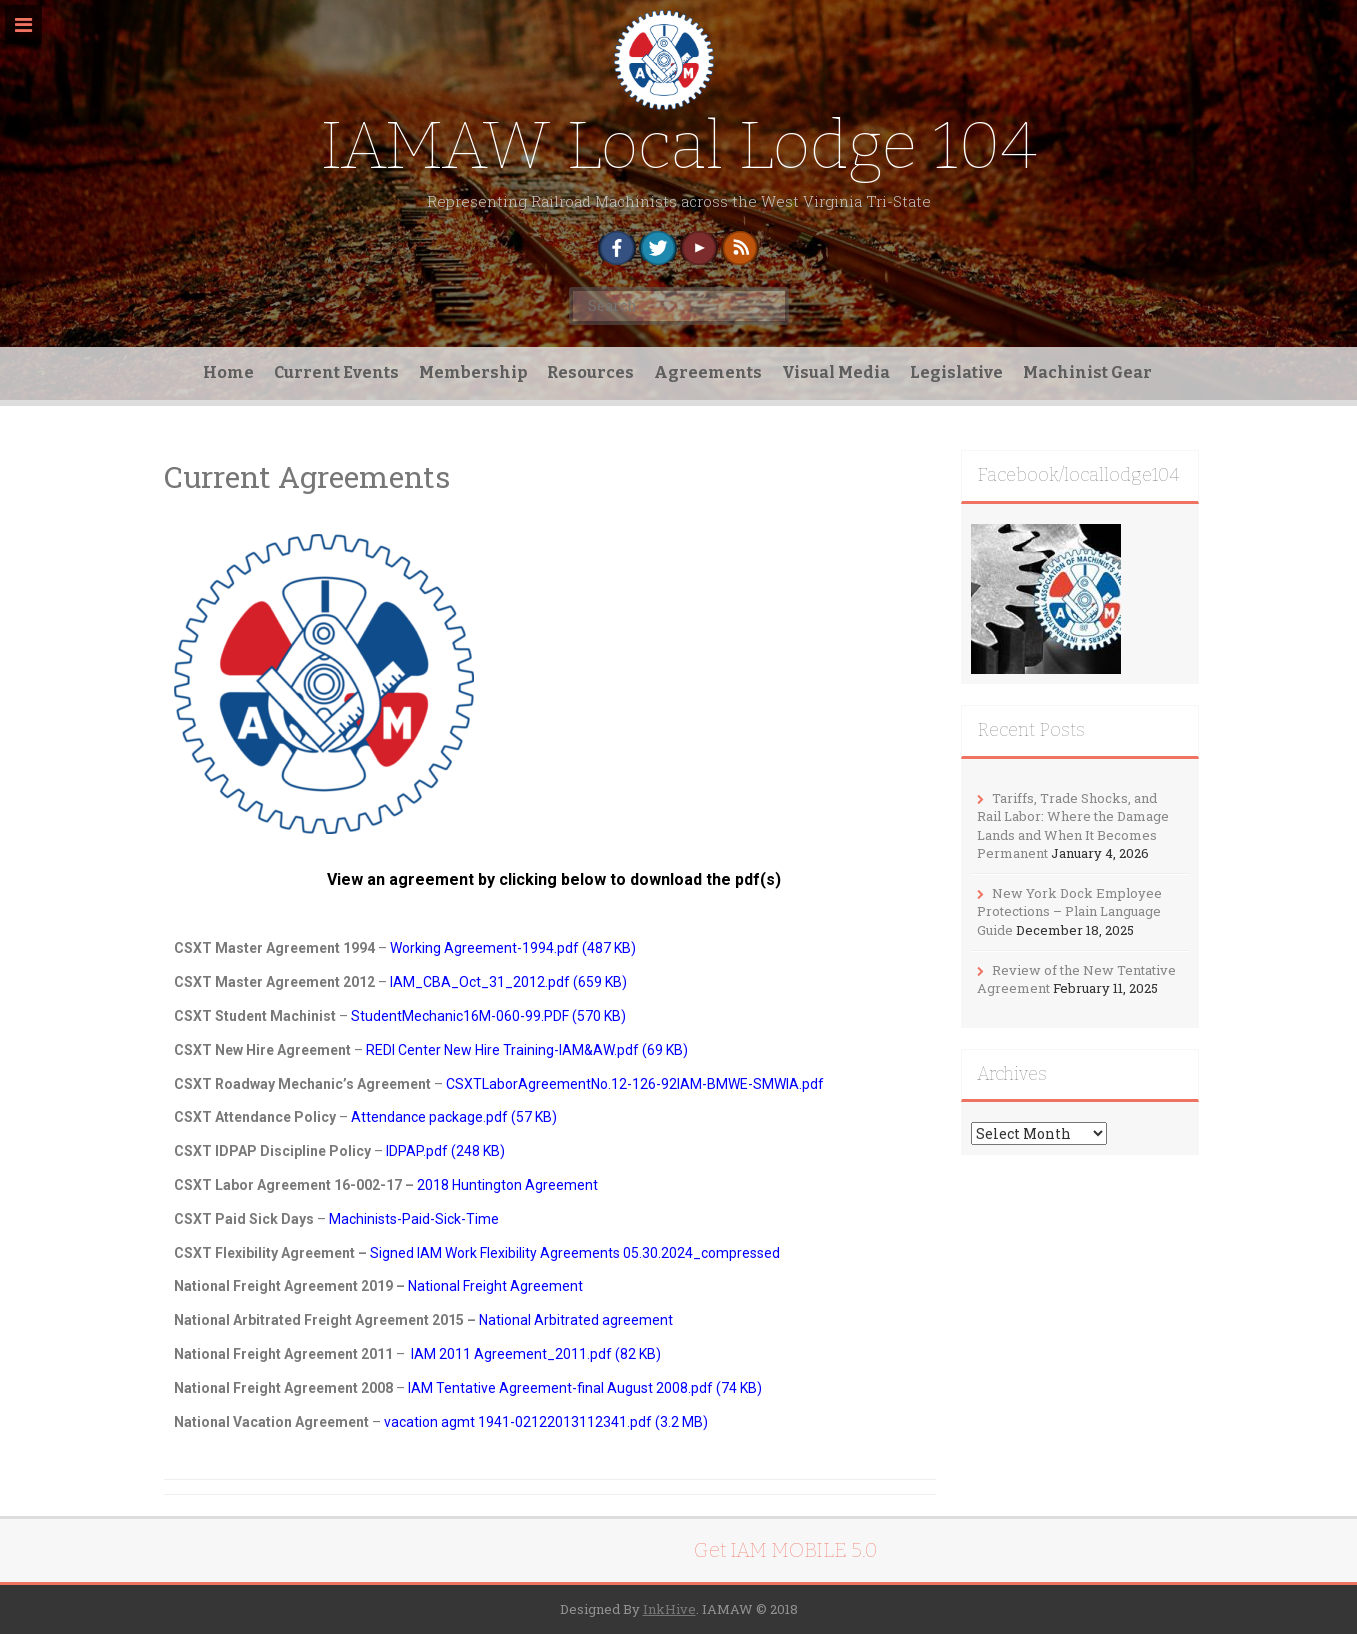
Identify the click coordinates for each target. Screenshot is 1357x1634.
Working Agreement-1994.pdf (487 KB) (513, 948)
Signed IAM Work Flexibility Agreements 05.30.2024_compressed (575, 1253)
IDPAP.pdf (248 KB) (447, 1151)
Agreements (708, 372)
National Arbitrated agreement (576, 1320)
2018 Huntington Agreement (507, 1185)
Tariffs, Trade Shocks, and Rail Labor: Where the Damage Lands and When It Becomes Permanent (1073, 826)
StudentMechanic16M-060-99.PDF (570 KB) (488, 1016)
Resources (590, 372)
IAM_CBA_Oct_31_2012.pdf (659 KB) (508, 982)
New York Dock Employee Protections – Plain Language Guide (1069, 911)
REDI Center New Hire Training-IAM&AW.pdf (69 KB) (527, 1050)
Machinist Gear (1087, 372)
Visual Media (836, 372)
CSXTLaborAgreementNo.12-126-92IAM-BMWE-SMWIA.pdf (635, 1084)
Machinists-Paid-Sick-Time (414, 1219)
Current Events (336, 372)
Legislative (956, 372)
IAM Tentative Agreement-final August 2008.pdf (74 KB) (585, 1388)
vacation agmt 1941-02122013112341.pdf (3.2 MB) (546, 1422)
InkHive (669, 1609)
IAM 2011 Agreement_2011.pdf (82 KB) (536, 1354)
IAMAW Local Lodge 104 (679, 145)
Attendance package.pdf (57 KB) (454, 1117)
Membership (473, 372)
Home (228, 372)
